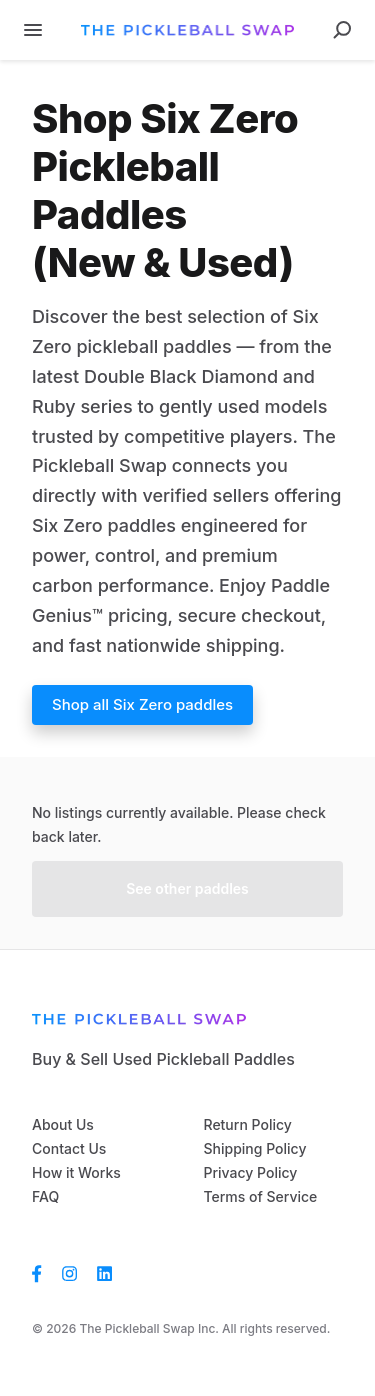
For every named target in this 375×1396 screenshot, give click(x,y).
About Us (63, 1124)
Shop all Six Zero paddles (142, 704)
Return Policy (248, 1124)
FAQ (45, 1196)
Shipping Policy (255, 1148)
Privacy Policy (251, 1172)
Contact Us (69, 1148)
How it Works (76, 1172)
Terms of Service (261, 1196)
